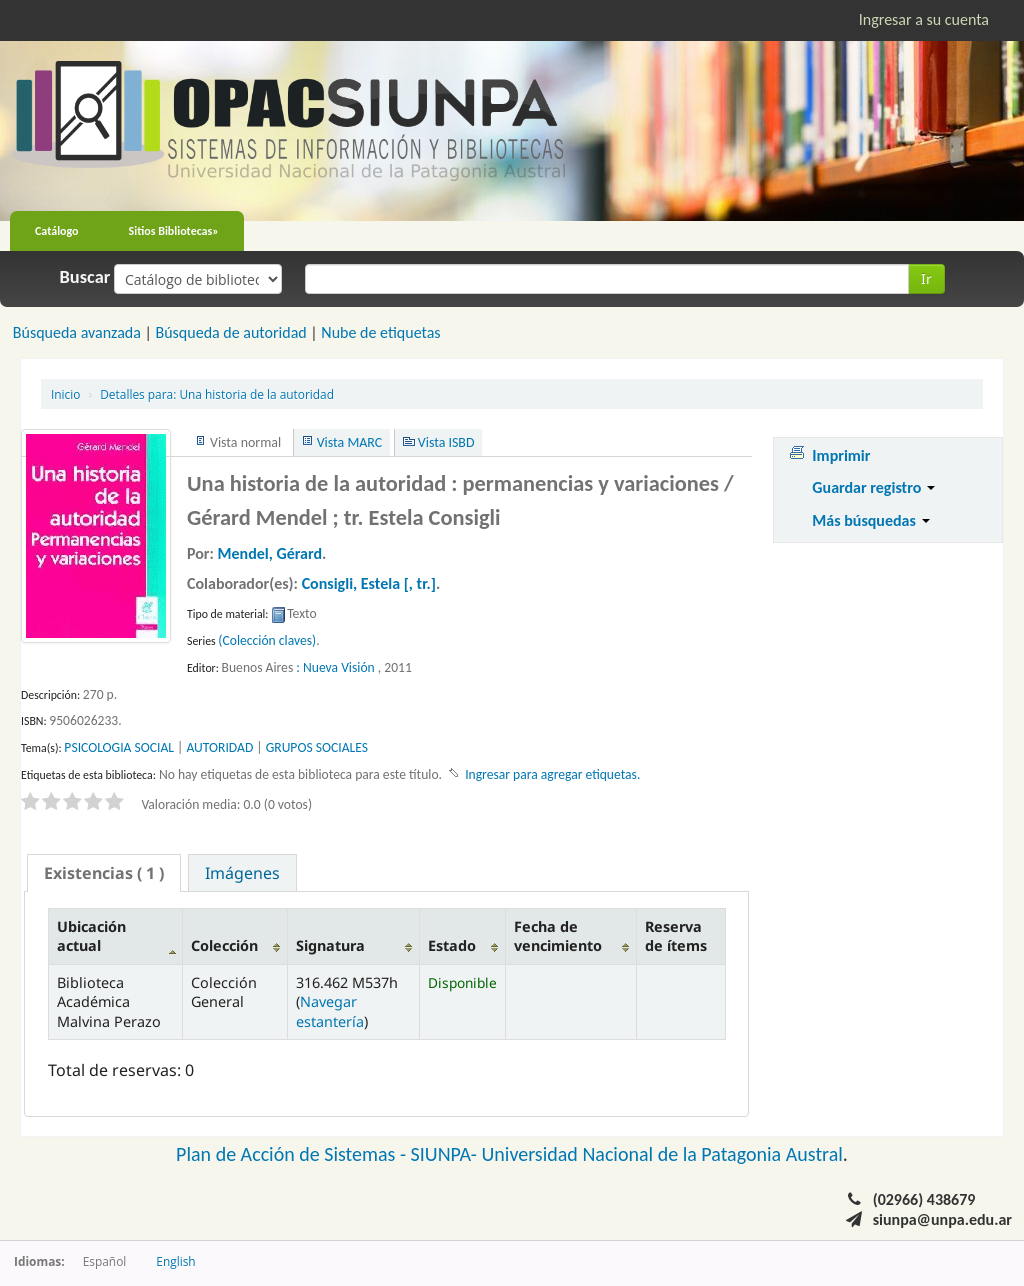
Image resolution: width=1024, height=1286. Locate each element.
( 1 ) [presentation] (104, 873)
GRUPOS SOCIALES (317, 747)
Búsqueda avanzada (77, 332)
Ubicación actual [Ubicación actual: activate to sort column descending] (91, 936)
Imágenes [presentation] (242, 873)
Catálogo (57, 231)
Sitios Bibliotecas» (174, 231)
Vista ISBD (446, 442)
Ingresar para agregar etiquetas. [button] (552, 774)
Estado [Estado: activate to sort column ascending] (452, 945)
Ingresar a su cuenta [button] (924, 19)
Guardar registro (873, 487)
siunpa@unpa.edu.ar (942, 1219)
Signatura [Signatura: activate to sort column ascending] (330, 945)
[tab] (104, 873)
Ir (926, 278)
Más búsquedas (870, 520)
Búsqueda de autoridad (230, 332)
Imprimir (841, 455)
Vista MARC (349, 442)
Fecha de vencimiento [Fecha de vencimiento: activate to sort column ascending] (558, 936)
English (175, 1261)
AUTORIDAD (219, 747)
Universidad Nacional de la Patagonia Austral (662, 1154)
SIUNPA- (446, 1154)
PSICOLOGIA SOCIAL (119, 747)
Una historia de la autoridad (217, 394)
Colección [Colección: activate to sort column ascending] (224, 945)
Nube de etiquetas (380, 332)
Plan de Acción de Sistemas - (293, 1154)
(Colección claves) (267, 640)
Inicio (65, 394)
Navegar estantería (330, 1011)
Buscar (85, 277)
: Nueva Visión (335, 667)
